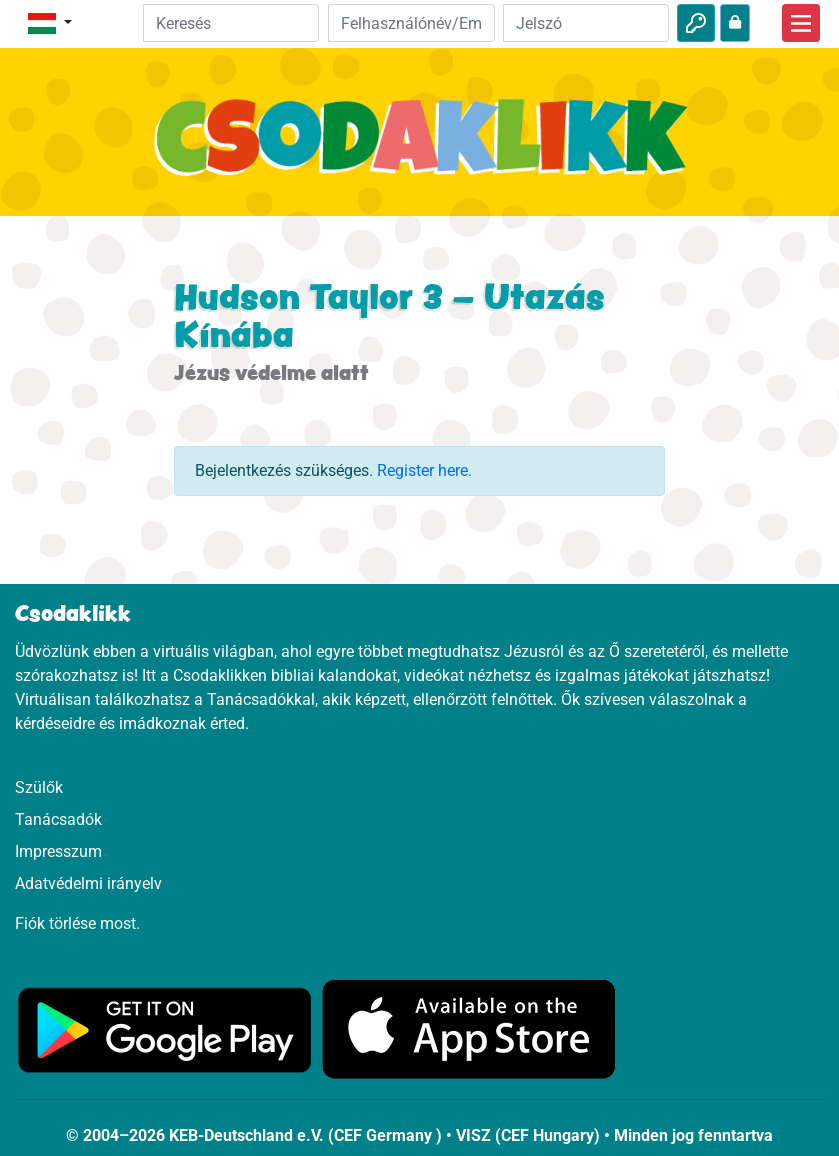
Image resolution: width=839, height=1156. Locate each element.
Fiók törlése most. (77, 923)
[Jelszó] (586, 23)
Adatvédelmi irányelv (88, 883)
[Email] (411, 23)
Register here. (424, 470)
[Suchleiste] (231, 23)
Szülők (39, 787)
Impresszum (58, 851)
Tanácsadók (58, 819)
